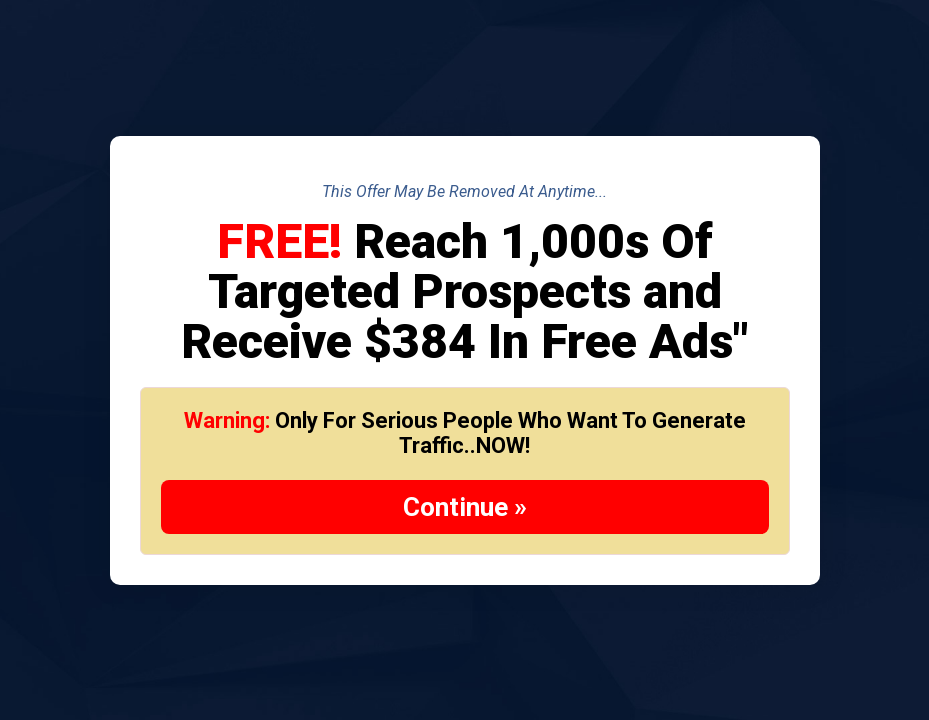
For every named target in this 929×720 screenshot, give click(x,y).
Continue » (465, 507)
